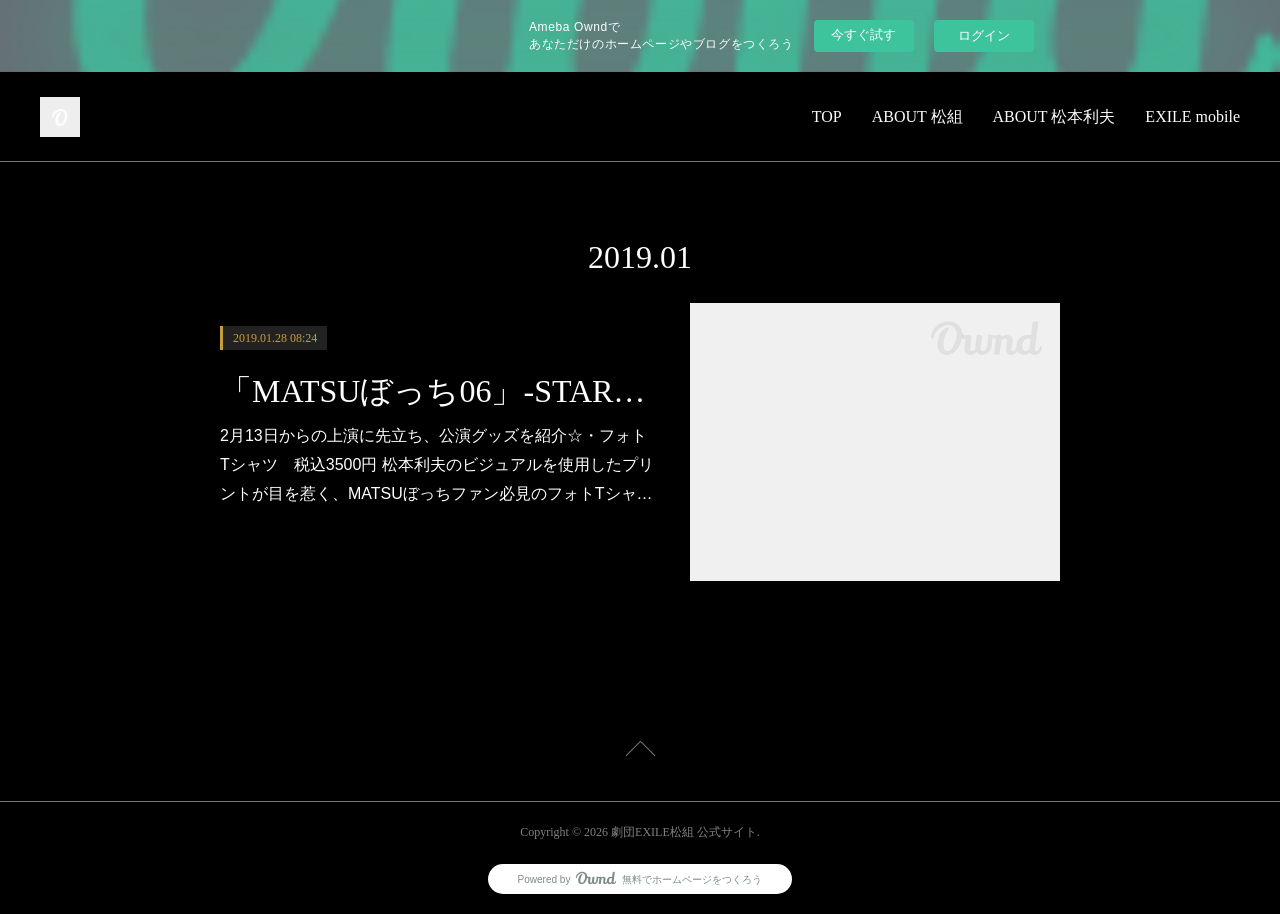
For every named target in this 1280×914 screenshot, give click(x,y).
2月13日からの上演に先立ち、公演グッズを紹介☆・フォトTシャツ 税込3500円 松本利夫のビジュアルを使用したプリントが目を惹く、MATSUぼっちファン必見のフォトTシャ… (437, 464)
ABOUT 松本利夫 (1054, 116)
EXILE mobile (1192, 116)
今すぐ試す (863, 34)
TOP (827, 116)
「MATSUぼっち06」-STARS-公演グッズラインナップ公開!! (437, 391)
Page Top (640, 752)
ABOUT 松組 (917, 116)
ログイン (984, 35)
